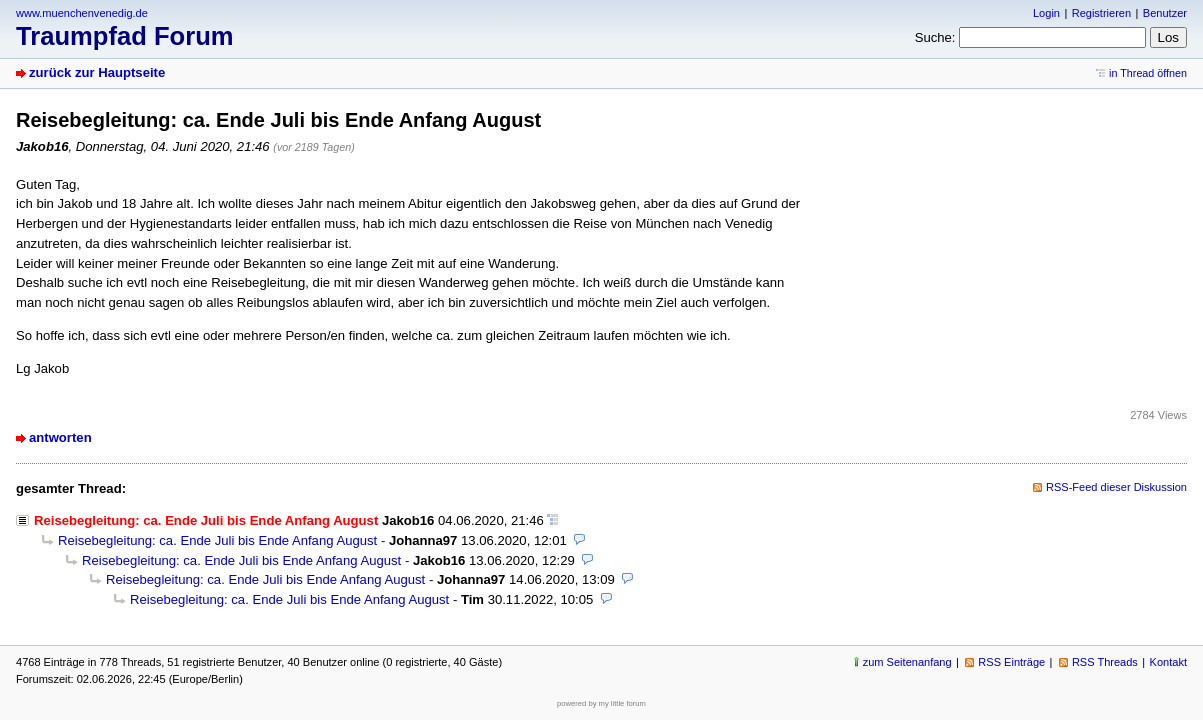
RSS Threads (1105, 662)
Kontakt (1168, 662)
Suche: (935, 37)
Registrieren (1101, 13)
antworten (60, 437)
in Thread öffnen (1148, 73)
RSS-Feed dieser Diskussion (1116, 487)
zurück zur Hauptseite (97, 72)
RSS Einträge (1011, 662)
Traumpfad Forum (125, 36)
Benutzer (1165, 13)
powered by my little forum (601, 703)
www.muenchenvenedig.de (82, 13)
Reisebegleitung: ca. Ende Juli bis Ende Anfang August (217, 540)
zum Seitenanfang (907, 662)
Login (1046, 13)
